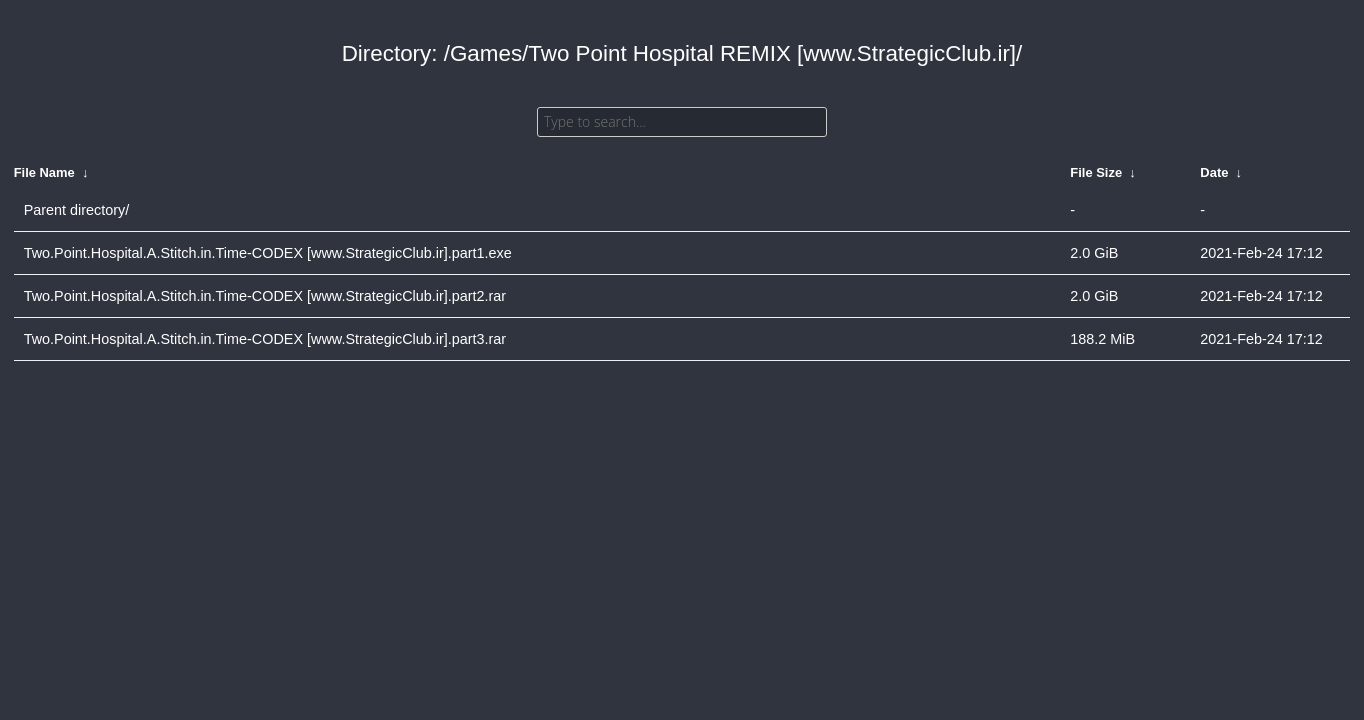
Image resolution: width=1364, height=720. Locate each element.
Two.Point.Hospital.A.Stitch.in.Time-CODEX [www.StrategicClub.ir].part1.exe (268, 253)
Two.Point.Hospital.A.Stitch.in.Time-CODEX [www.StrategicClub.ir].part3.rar (265, 339)
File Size (1096, 172)
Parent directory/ (77, 210)
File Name (44, 172)
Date (1214, 172)
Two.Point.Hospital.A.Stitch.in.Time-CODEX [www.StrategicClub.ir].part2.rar (265, 296)
